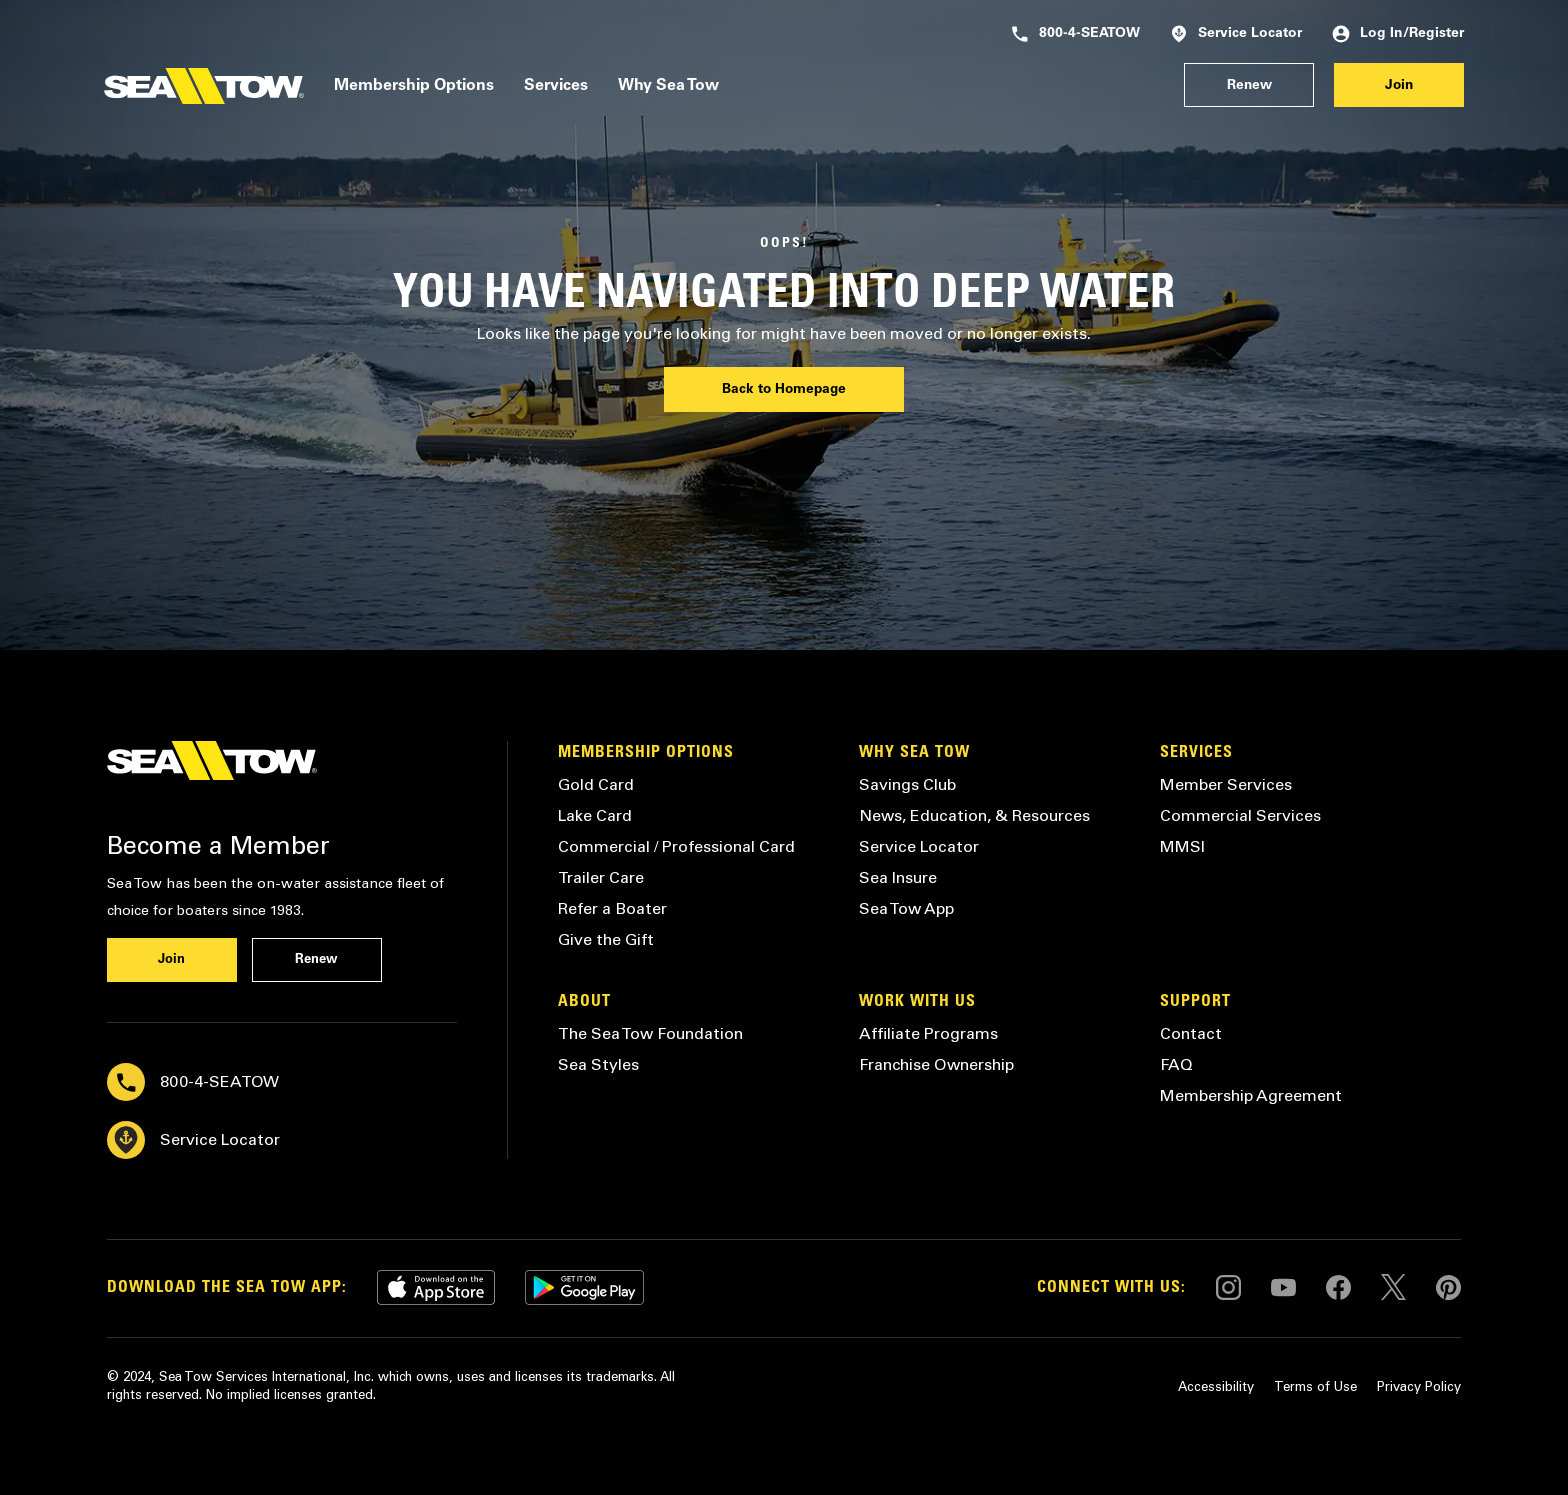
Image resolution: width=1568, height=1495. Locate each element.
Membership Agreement (1251, 1095)
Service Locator (1236, 34)
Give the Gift (606, 939)
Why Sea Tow (668, 86)
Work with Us (917, 1002)
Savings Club (907, 784)
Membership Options (414, 86)
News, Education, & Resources (974, 815)
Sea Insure (898, 877)
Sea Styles (598, 1064)
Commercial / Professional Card (676, 846)
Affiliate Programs (928, 1033)
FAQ (1176, 1064)
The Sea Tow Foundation (650, 1033)
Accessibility (1216, 1386)
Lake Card (595, 815)
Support (1195, 1002)
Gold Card (596, 784)
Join (1399, 86)
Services (556, 86)
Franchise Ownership (936, 1064)
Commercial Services (1240, 815)
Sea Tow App (906, 908)
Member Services (1226, 784)
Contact (1191, 1033)
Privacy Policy (1419, 1386)
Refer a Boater (612, 908)
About (584, 1002)
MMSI (1182, 846)
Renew (1249, 86)
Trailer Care (601, 877)
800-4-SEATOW (1075, 34)
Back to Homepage (784, 390)
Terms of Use (1315, 1386)
